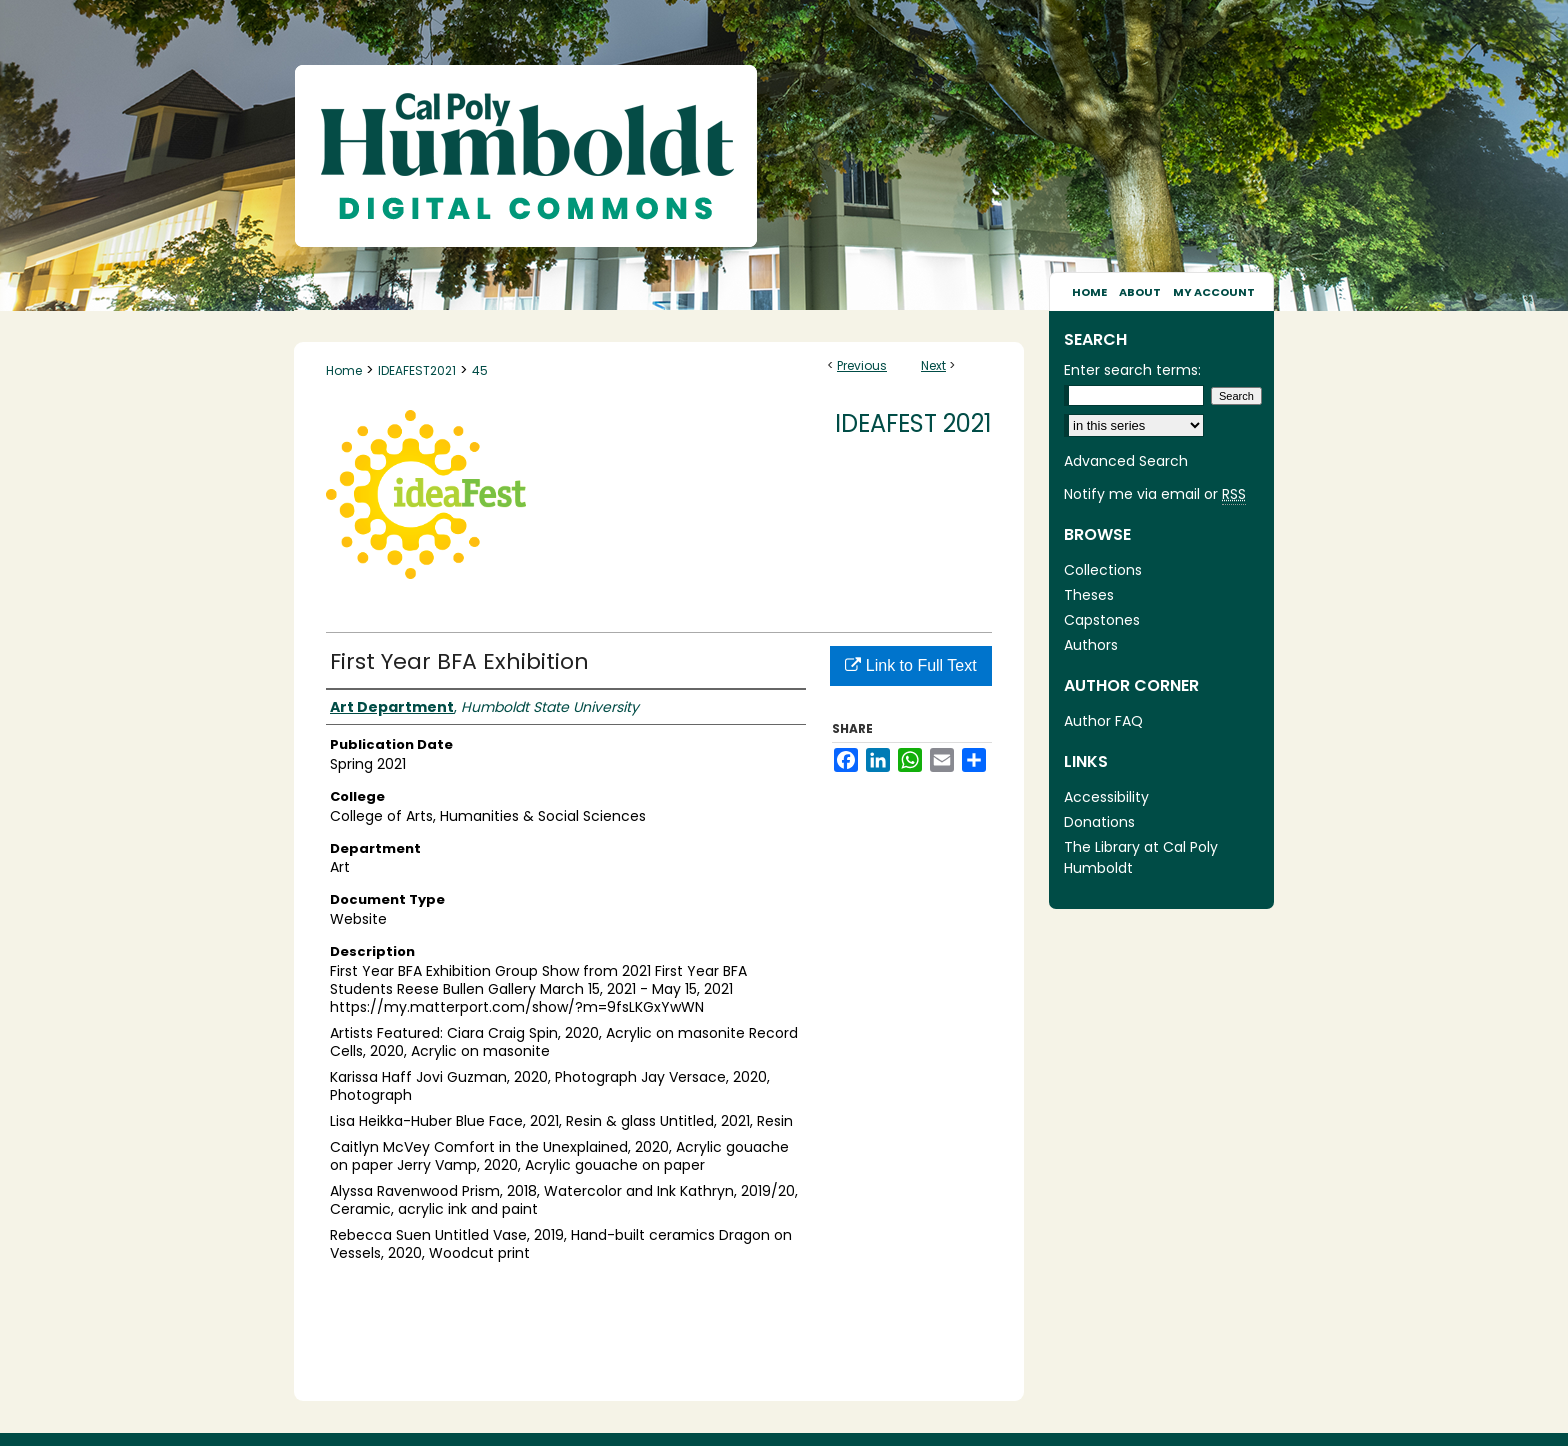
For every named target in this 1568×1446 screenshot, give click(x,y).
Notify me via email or (1155, 494)
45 (480, 370)
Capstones (1102, 620)
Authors (1091, 645)
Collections (1103, 570)
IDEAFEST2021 (417, 370)
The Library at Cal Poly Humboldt (1141, 857)
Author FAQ (1103, 721)
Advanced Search (1126, 461)
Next (933, 365)
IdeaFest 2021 (913, 423)
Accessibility (1106, 797)
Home (344, 370)
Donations (1099, 822)
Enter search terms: (1132, 370)
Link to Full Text (910, 665)
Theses (1089, 595)
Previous (862, 365)
